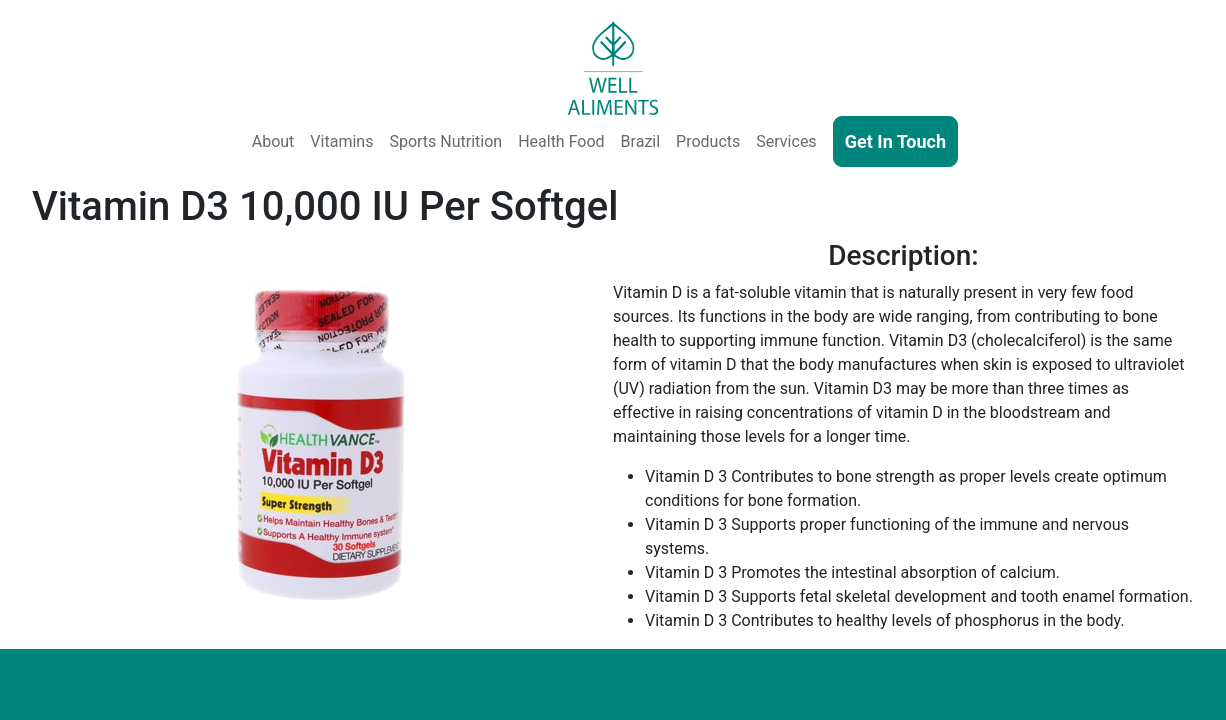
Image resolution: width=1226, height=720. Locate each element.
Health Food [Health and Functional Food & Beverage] (561, 141)
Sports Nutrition (445, 141)
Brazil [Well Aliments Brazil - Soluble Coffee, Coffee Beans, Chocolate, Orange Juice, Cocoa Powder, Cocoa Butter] (641, 141)
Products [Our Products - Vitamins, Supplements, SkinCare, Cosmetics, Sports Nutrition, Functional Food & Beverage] (708, 141)
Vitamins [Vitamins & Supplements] (341, 141)
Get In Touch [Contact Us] (895, 141)
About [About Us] (273, 141)
